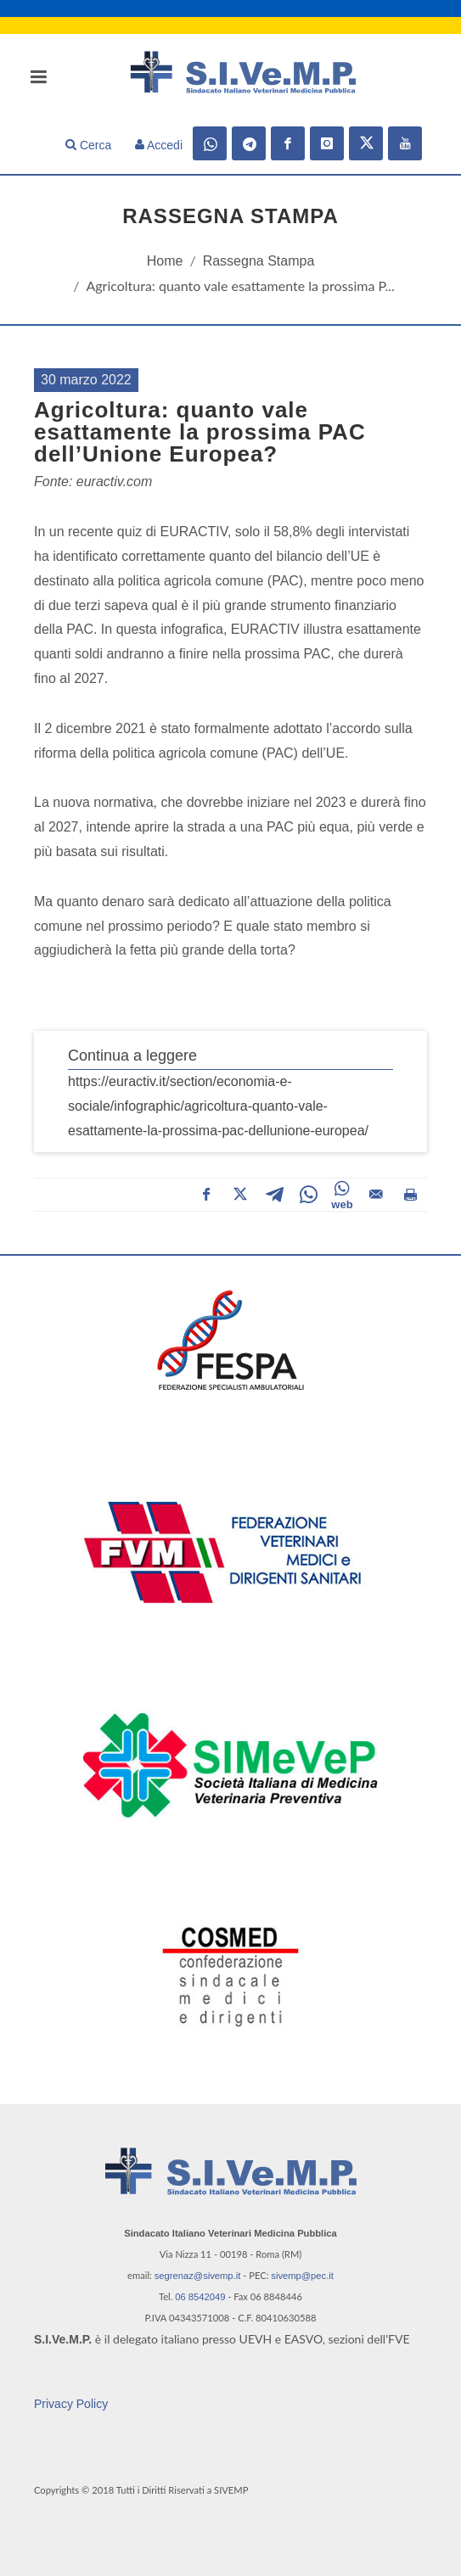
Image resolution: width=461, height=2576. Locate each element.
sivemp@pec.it (302, 2276)
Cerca (88, 145)
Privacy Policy (71, 2404)
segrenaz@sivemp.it (198, 2276)
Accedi (159, 145)
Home (165, 261)
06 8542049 (200, 2297)
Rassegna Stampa (259, 261)
